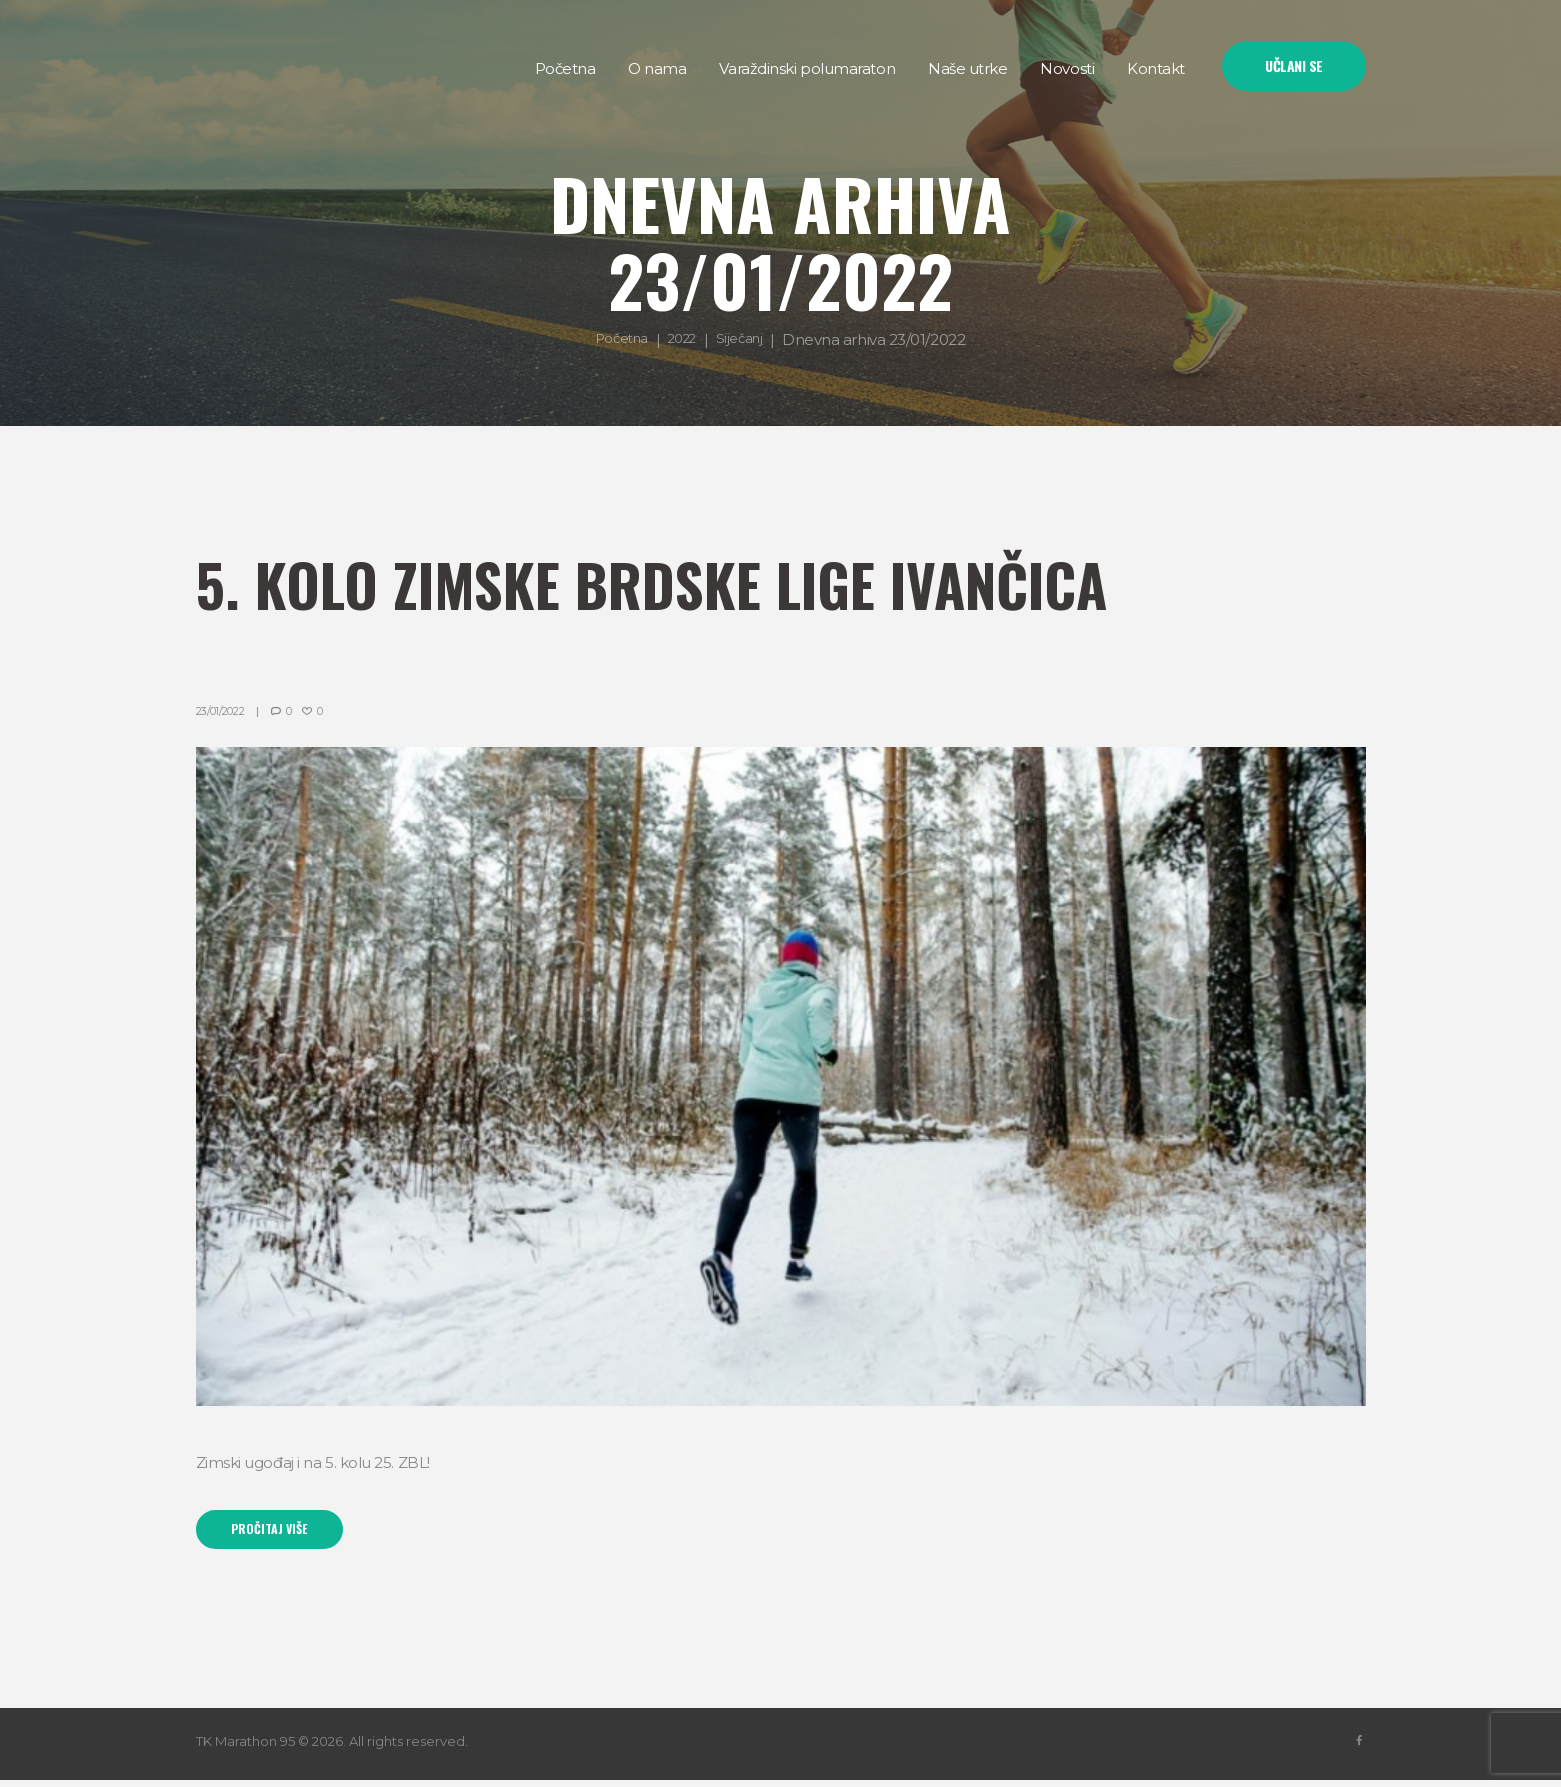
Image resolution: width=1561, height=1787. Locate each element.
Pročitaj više (280, 1533)
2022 (683, 339)
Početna (616, 339)
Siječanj (746, 339)
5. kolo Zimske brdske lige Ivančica (756, 578)
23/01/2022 (226, 710)
